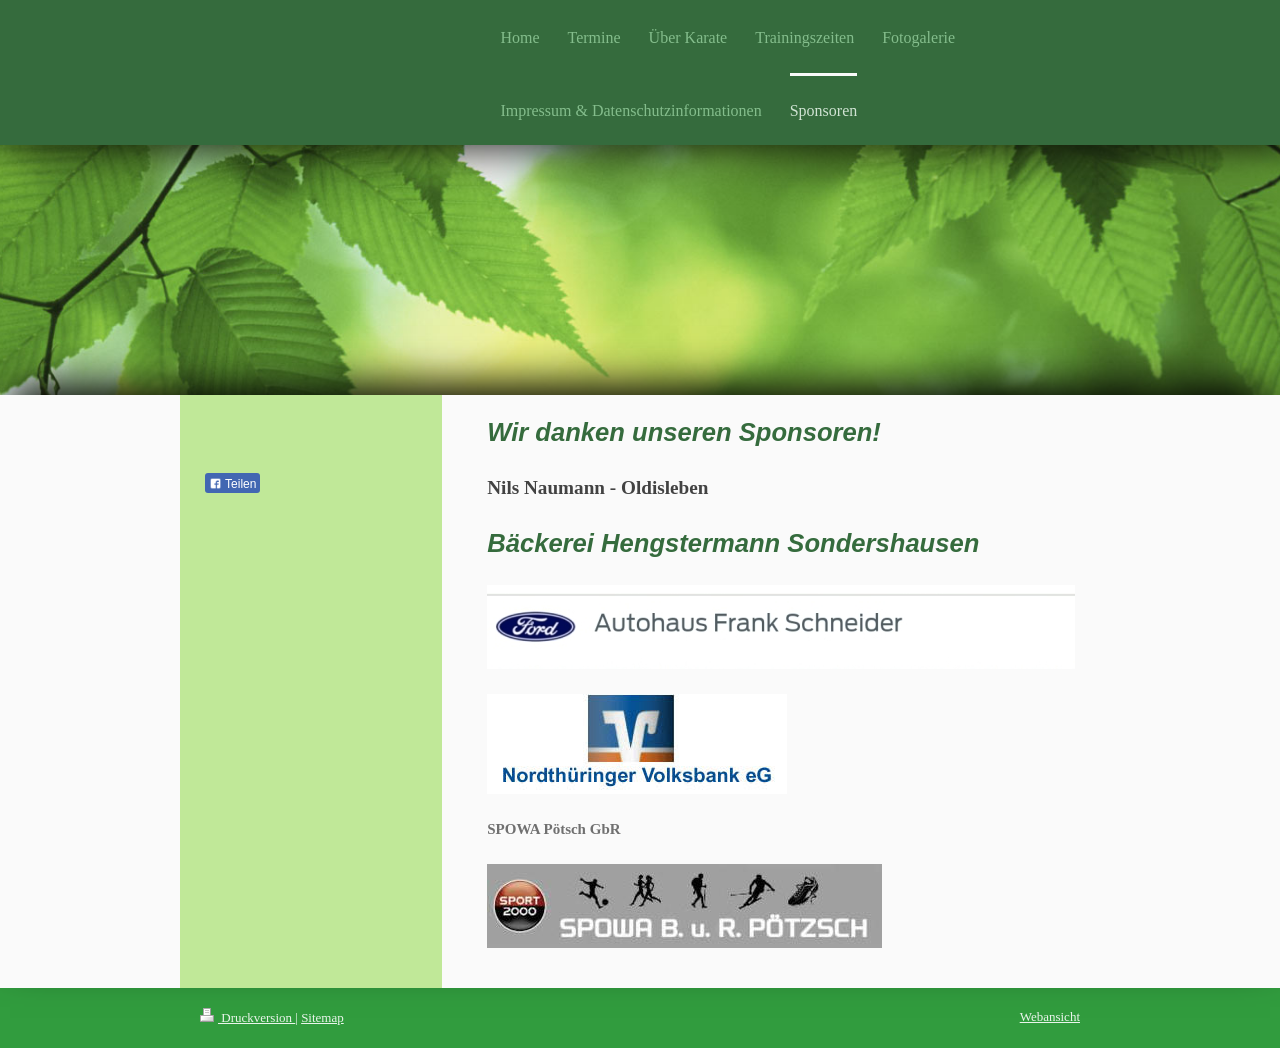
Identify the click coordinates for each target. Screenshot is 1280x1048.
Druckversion (247, 1017)
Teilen (232, 484)
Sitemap (322, 1017)
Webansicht (1050, 1016)
